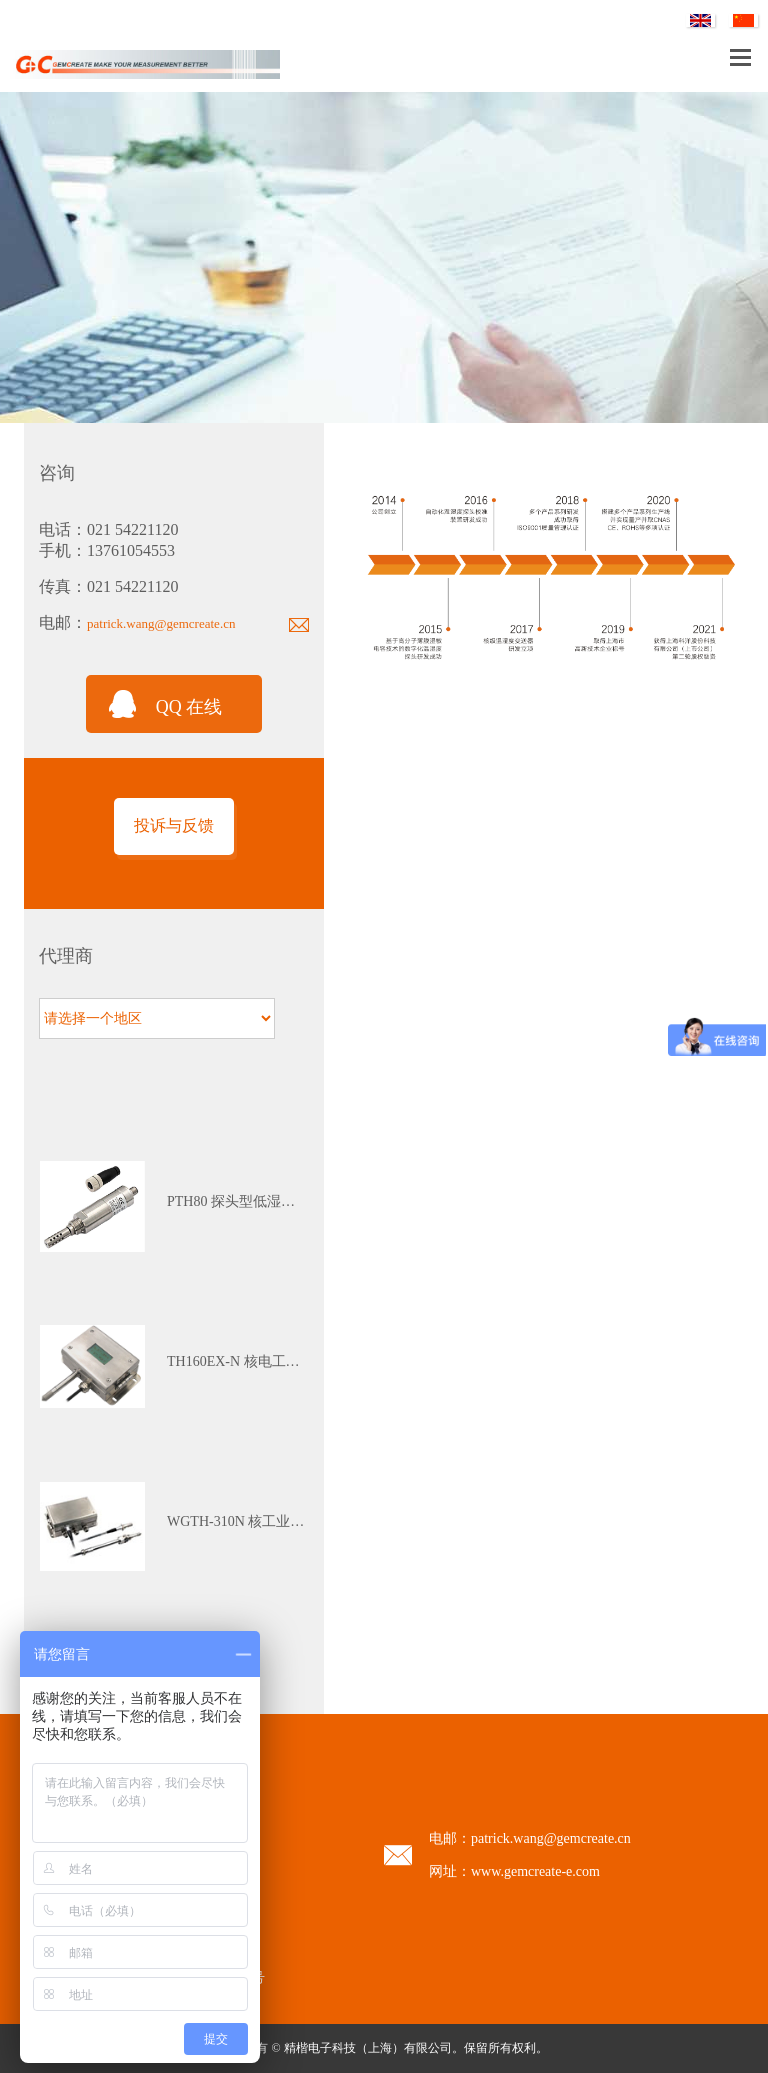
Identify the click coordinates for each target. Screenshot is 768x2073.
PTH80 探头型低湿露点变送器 (237, 1201)
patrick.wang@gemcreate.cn (161, 623)
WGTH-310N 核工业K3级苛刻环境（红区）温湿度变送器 (237, 1521)
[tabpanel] (174, 1206)
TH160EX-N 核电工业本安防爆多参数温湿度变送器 (237, 1361)
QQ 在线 (189, 707)
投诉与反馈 (174, 825)
